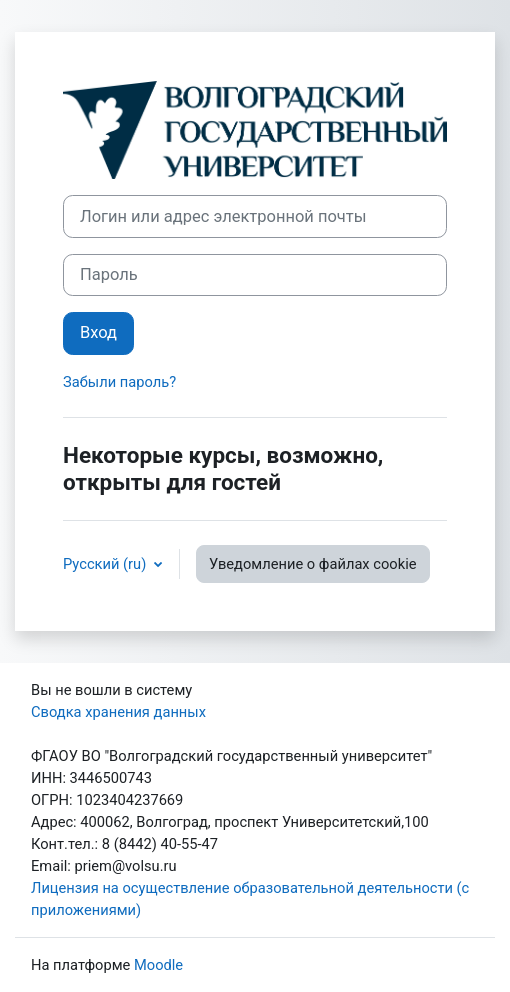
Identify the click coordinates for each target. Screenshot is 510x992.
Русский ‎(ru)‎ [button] (106, 564)
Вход (98, 332)
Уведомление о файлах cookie (313, 564)
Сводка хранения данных (118, 712)
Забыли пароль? (119, 382)
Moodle (158, 965)
